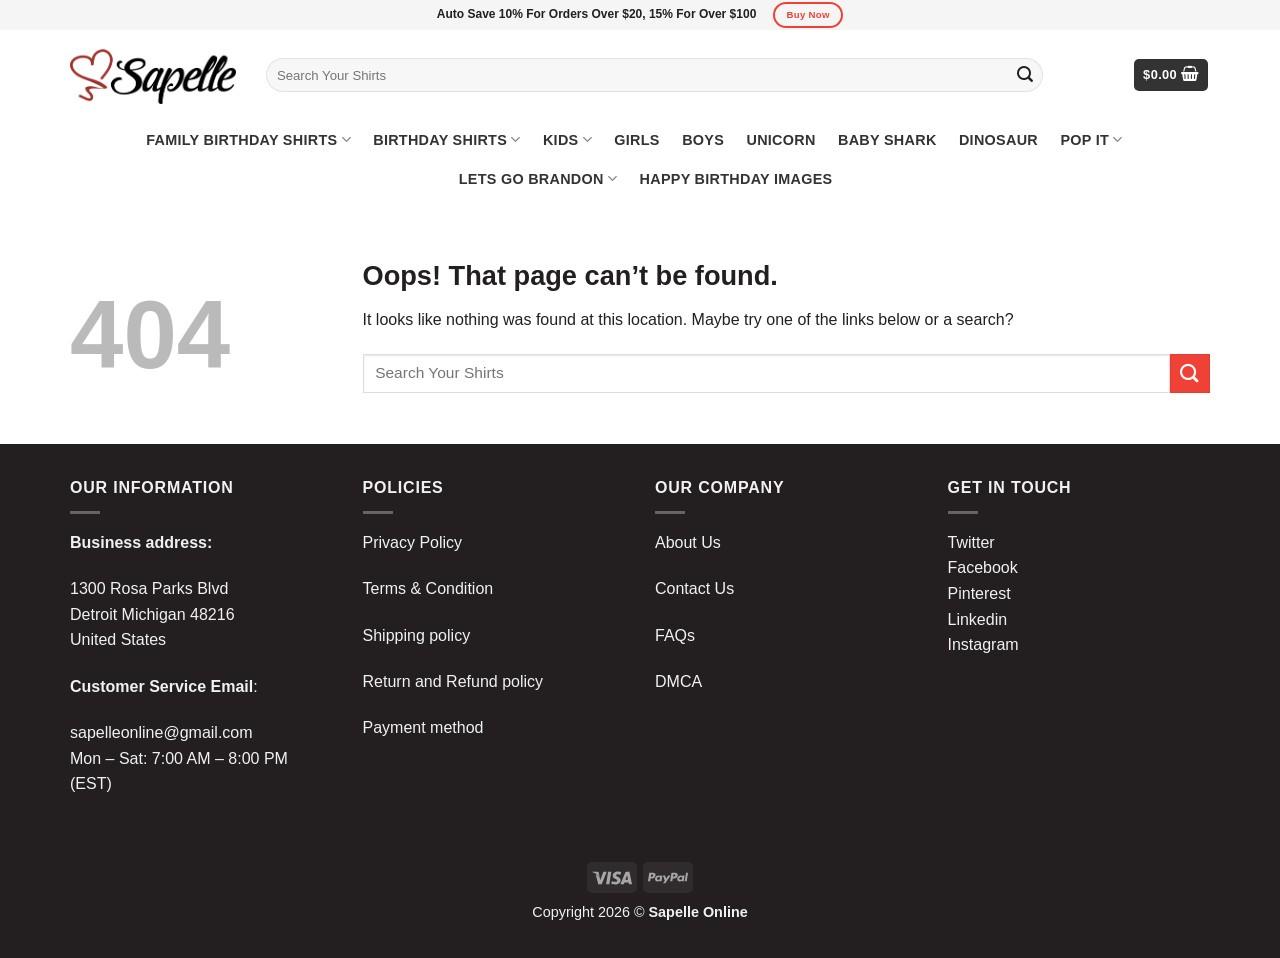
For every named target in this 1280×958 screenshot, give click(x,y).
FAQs (675, 635)
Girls (636, 140)
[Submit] (1025, 75)
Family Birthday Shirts (248, 139)
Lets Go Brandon (538, 178)
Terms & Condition (428, 588)
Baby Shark (887, 140)
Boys (703, 140)
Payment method (423, 727)
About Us (688, 542)
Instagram (983, 644)
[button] (1171, 75)
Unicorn (780, 140)
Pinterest (979, 593)
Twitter (971, 542)
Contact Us (694, 588)
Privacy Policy (413, 542)
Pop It (1091, 139)
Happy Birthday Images (736, 179)
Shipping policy (417, 635)
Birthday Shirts (446, 139)
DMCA (678, 681)
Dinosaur (998, 140)
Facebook (983, 567)
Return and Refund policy (453, 681)
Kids (567, 139)
